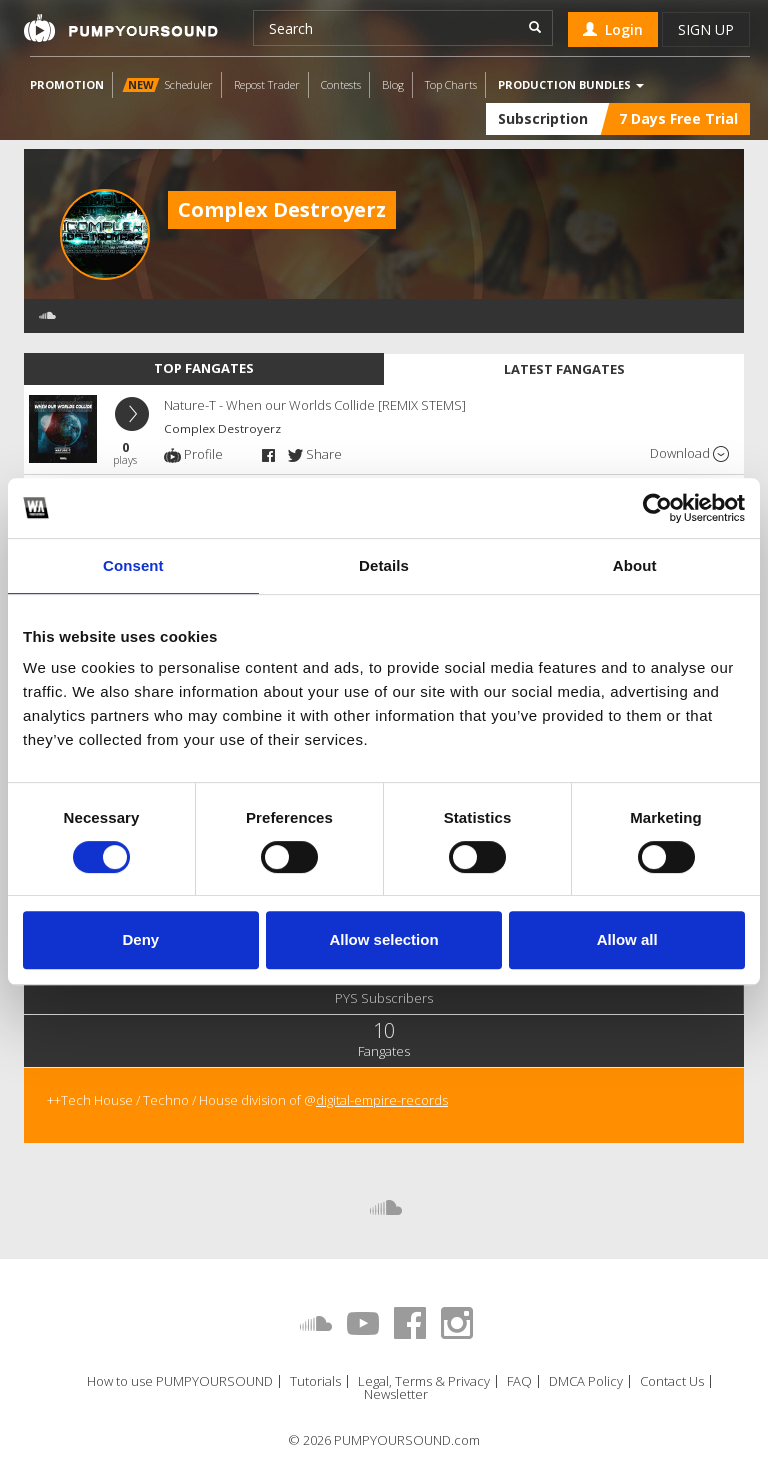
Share (315, 454)
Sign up (706, 29)
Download (689, 453)
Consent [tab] (133, 565)
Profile (193, 454)
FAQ (519, 1381)
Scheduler (167, 84)
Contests (341, 84)
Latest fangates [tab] (564, 369)
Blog (393, 84)
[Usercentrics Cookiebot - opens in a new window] (657, 508)
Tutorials (315, 1381)
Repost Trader (267, 84)
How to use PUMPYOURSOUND (180, 1381)
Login (613, 29)
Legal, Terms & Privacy (424, 1381)
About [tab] (635, 565)
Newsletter (396, 1394)
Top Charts (451, 84)
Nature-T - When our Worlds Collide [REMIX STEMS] (315, 405)
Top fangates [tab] (204, 368)
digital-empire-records (382, 1100)
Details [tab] (384, 565)
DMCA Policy (586, 1381)
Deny (140, 939)
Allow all (627, 939)
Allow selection (383, 939)
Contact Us (672, 1381)
